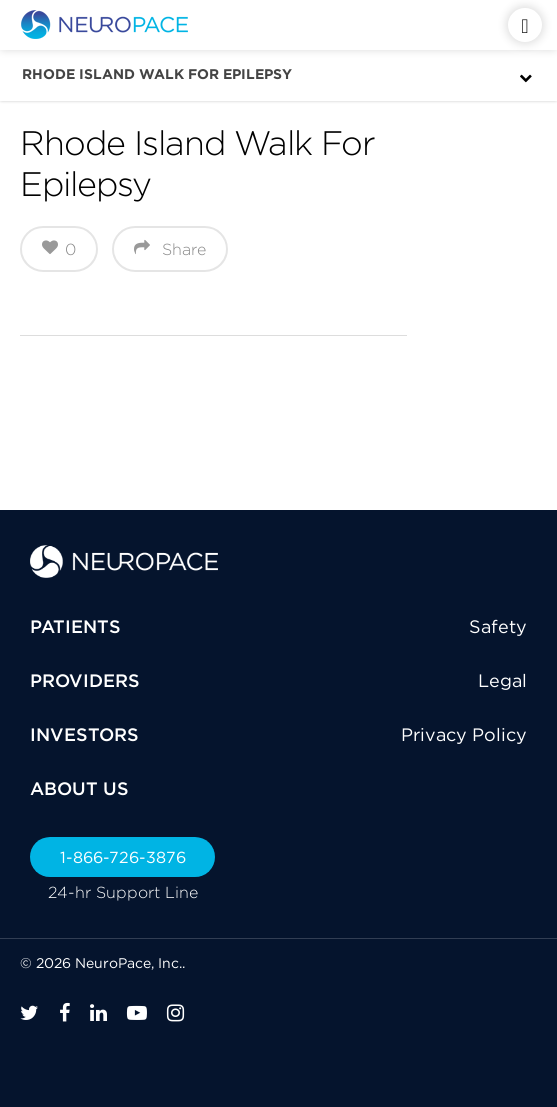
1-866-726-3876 (123, 857)
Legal (502, 680)
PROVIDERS (85, 680)
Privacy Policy (464, 734)
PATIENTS (75, 626)
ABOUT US (79, 788)
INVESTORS (84, 734)
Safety (498, 626)
